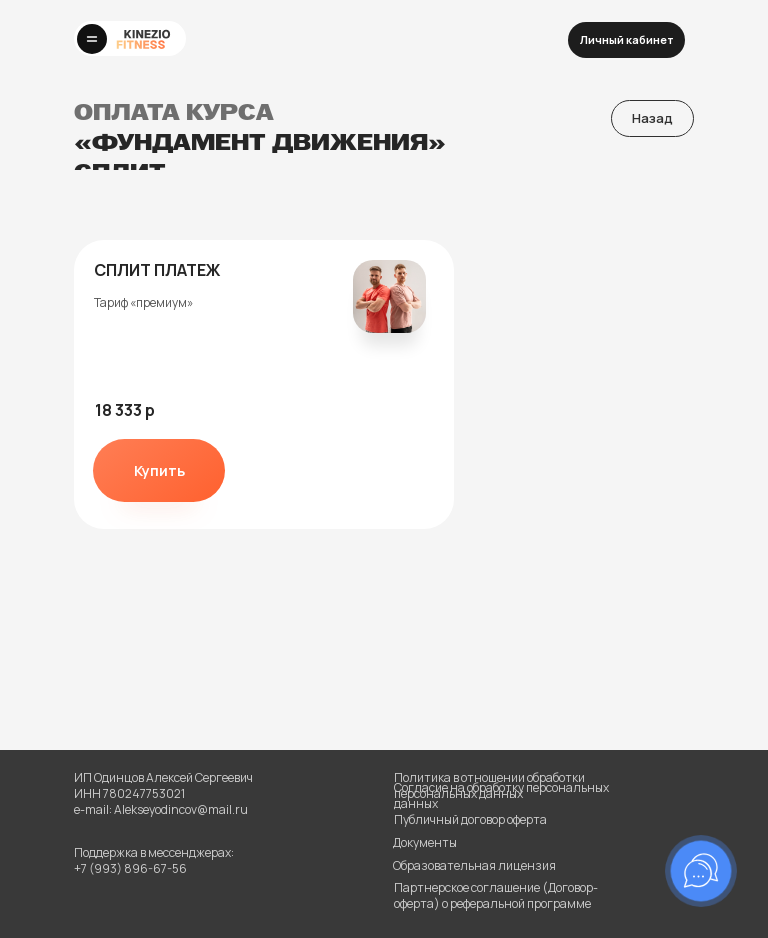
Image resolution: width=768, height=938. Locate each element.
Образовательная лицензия (474, 865)
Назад (652, 118)
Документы (425, 842)
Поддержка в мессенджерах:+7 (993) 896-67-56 (154, 860)
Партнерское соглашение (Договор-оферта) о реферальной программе (496, 895)
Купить (159, 470)
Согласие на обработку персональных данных (501, 795)
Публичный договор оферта (470, 819)
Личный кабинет (627, 39)
